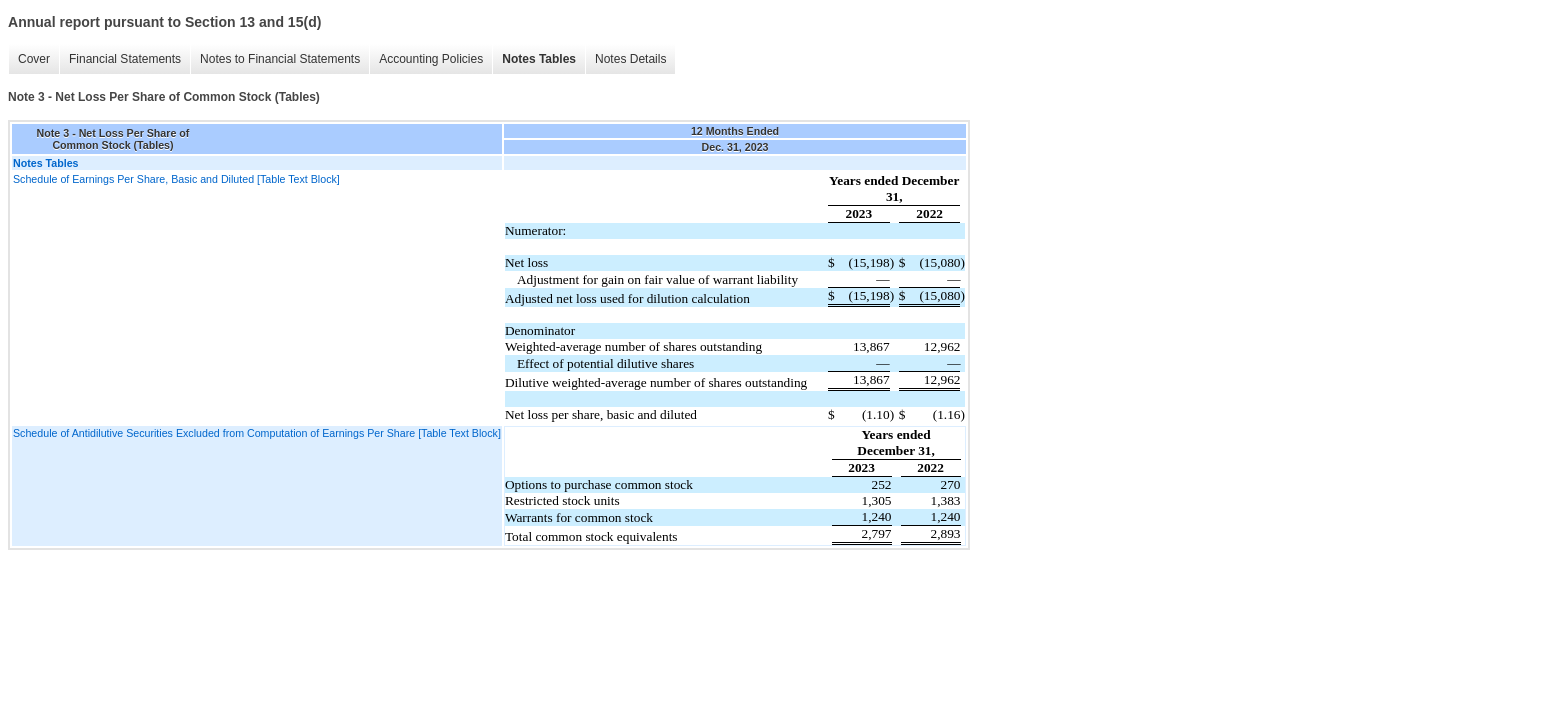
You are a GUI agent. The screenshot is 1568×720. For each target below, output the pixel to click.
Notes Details (630, 59)
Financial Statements (125, 59)
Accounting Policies (431, 59)
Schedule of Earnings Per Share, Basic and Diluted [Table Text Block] (176, 179)
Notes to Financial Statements (280, 59)
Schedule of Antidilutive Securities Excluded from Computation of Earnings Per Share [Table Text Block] (257, 433)
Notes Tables (539, 59)
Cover (34, 59)
